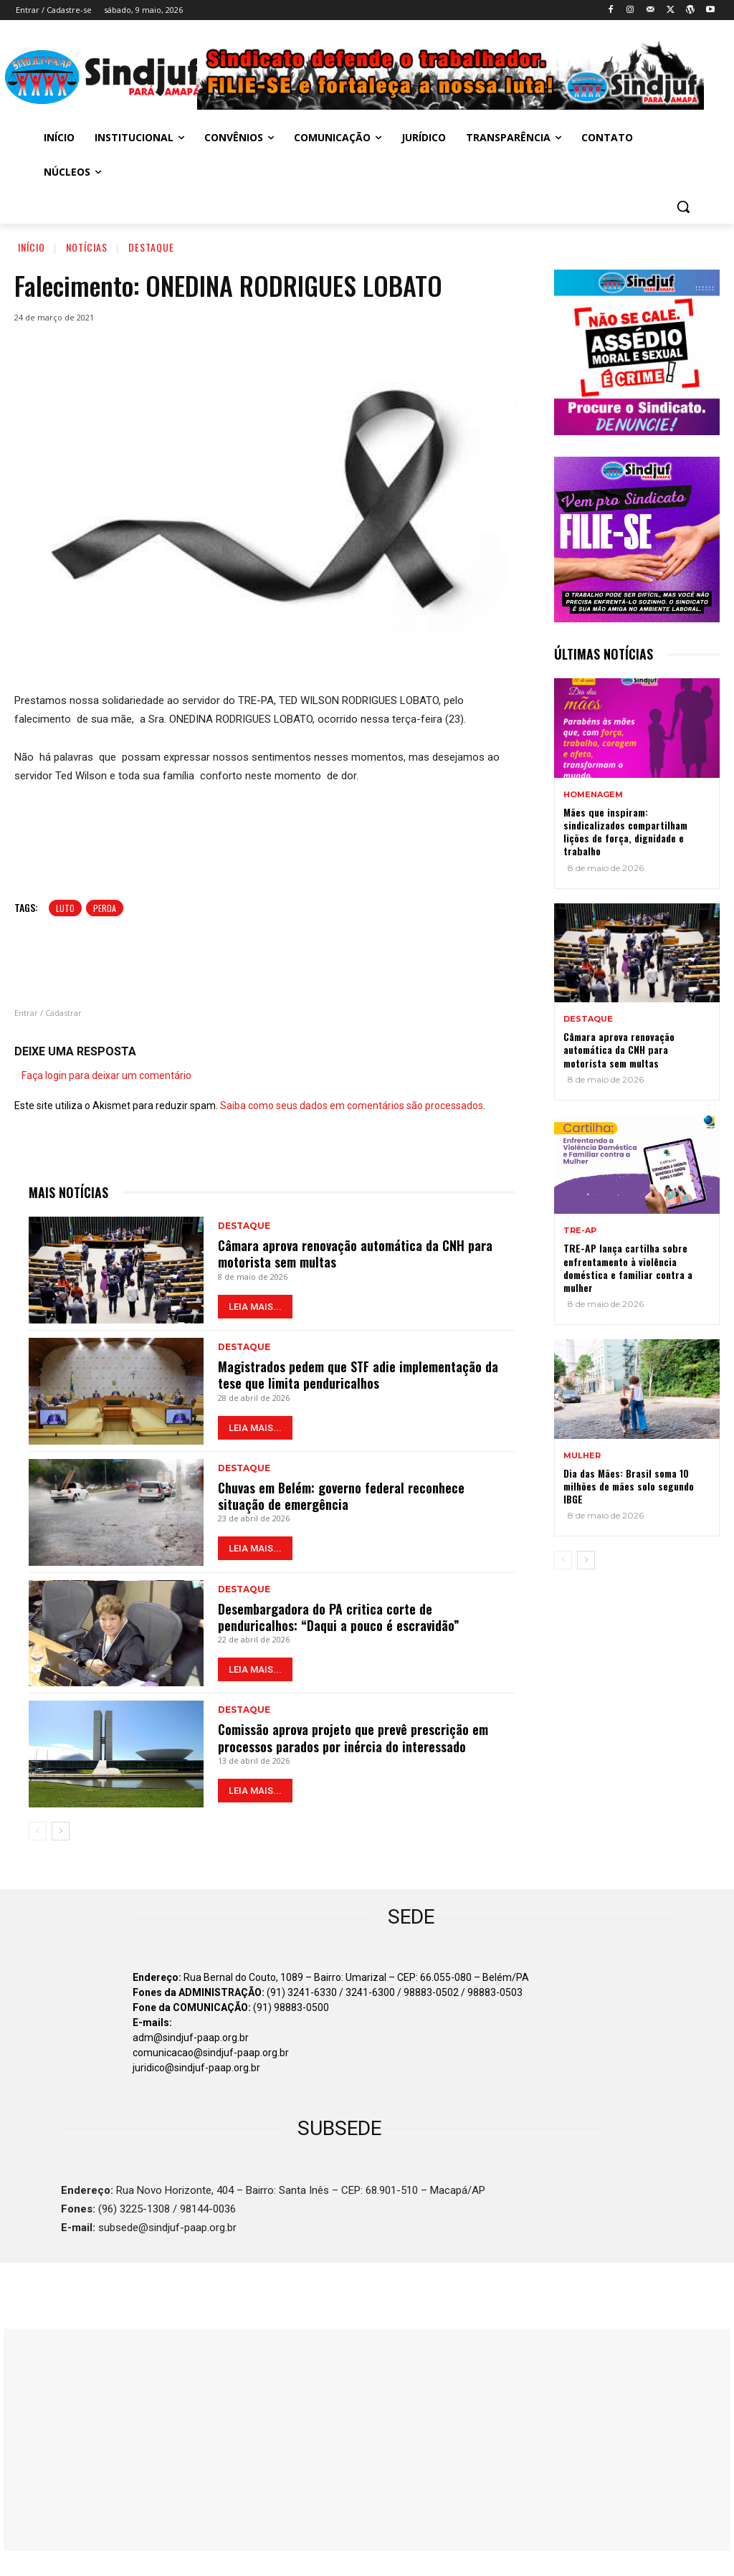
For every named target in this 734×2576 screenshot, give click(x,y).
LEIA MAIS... (255, 1306)
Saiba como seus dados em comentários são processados (351, 1105)
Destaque (151, 247)
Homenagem (593, 795)
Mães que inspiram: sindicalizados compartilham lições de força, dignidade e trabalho (625, 831)
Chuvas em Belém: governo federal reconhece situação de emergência (341, 1495)
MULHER (582, 1456)
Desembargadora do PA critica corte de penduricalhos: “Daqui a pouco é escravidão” (338, 1617)
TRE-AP (579, 1231)
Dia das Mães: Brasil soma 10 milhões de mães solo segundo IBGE (628, 1485)
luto (65, 908)
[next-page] (61, 1831)
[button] (683, 206)
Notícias (87, 247)
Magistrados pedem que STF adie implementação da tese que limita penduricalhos (358, 1374)
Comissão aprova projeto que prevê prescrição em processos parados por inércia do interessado (353, 1737)
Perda (104, 908)
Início (31, 247)
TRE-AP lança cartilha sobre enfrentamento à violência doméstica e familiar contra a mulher (627, 1267)
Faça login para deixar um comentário (106, 1075)
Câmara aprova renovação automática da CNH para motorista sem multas (355, 1253)
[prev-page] (38, 1831)
